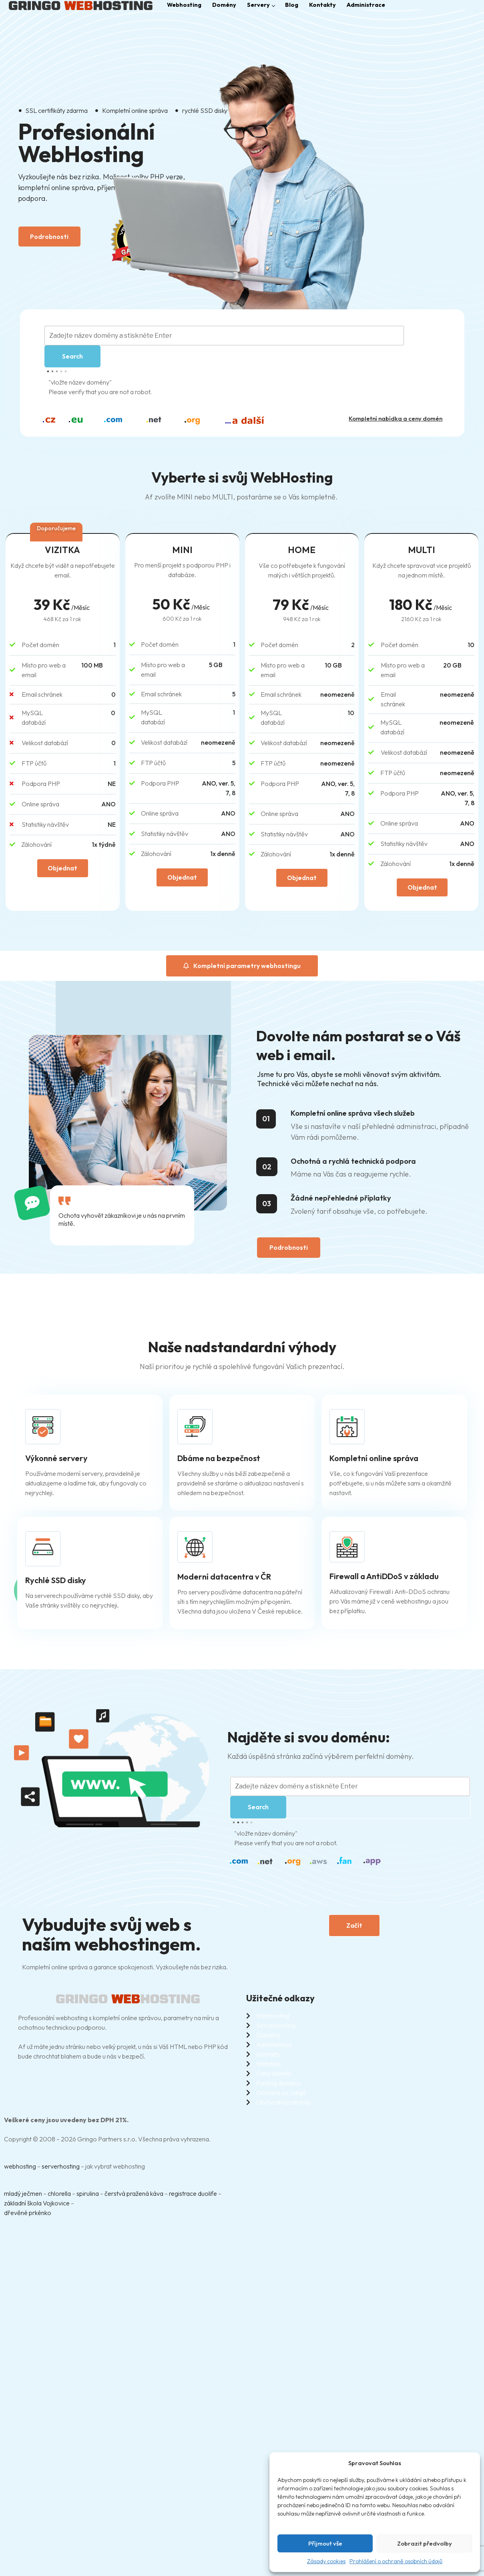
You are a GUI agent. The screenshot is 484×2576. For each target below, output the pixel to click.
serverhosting (61, 2169)
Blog (299, 4)
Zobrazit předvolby (424, 2543)
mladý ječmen (23, 2197)
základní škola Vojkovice (37, 2206)
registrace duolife (193, 2197)
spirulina (87, 2197)
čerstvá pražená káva (133, 2197)
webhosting (20, 2169)
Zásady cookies (326, 2561)
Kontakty (331, 4)
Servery (266, 4)
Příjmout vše (325, 2543)
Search (72, 359)
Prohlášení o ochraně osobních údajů (395, 2561)
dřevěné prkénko (27, 2216)
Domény (227, 4)
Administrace (377, 4)
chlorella (59, 2197)
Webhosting (185, 4)
